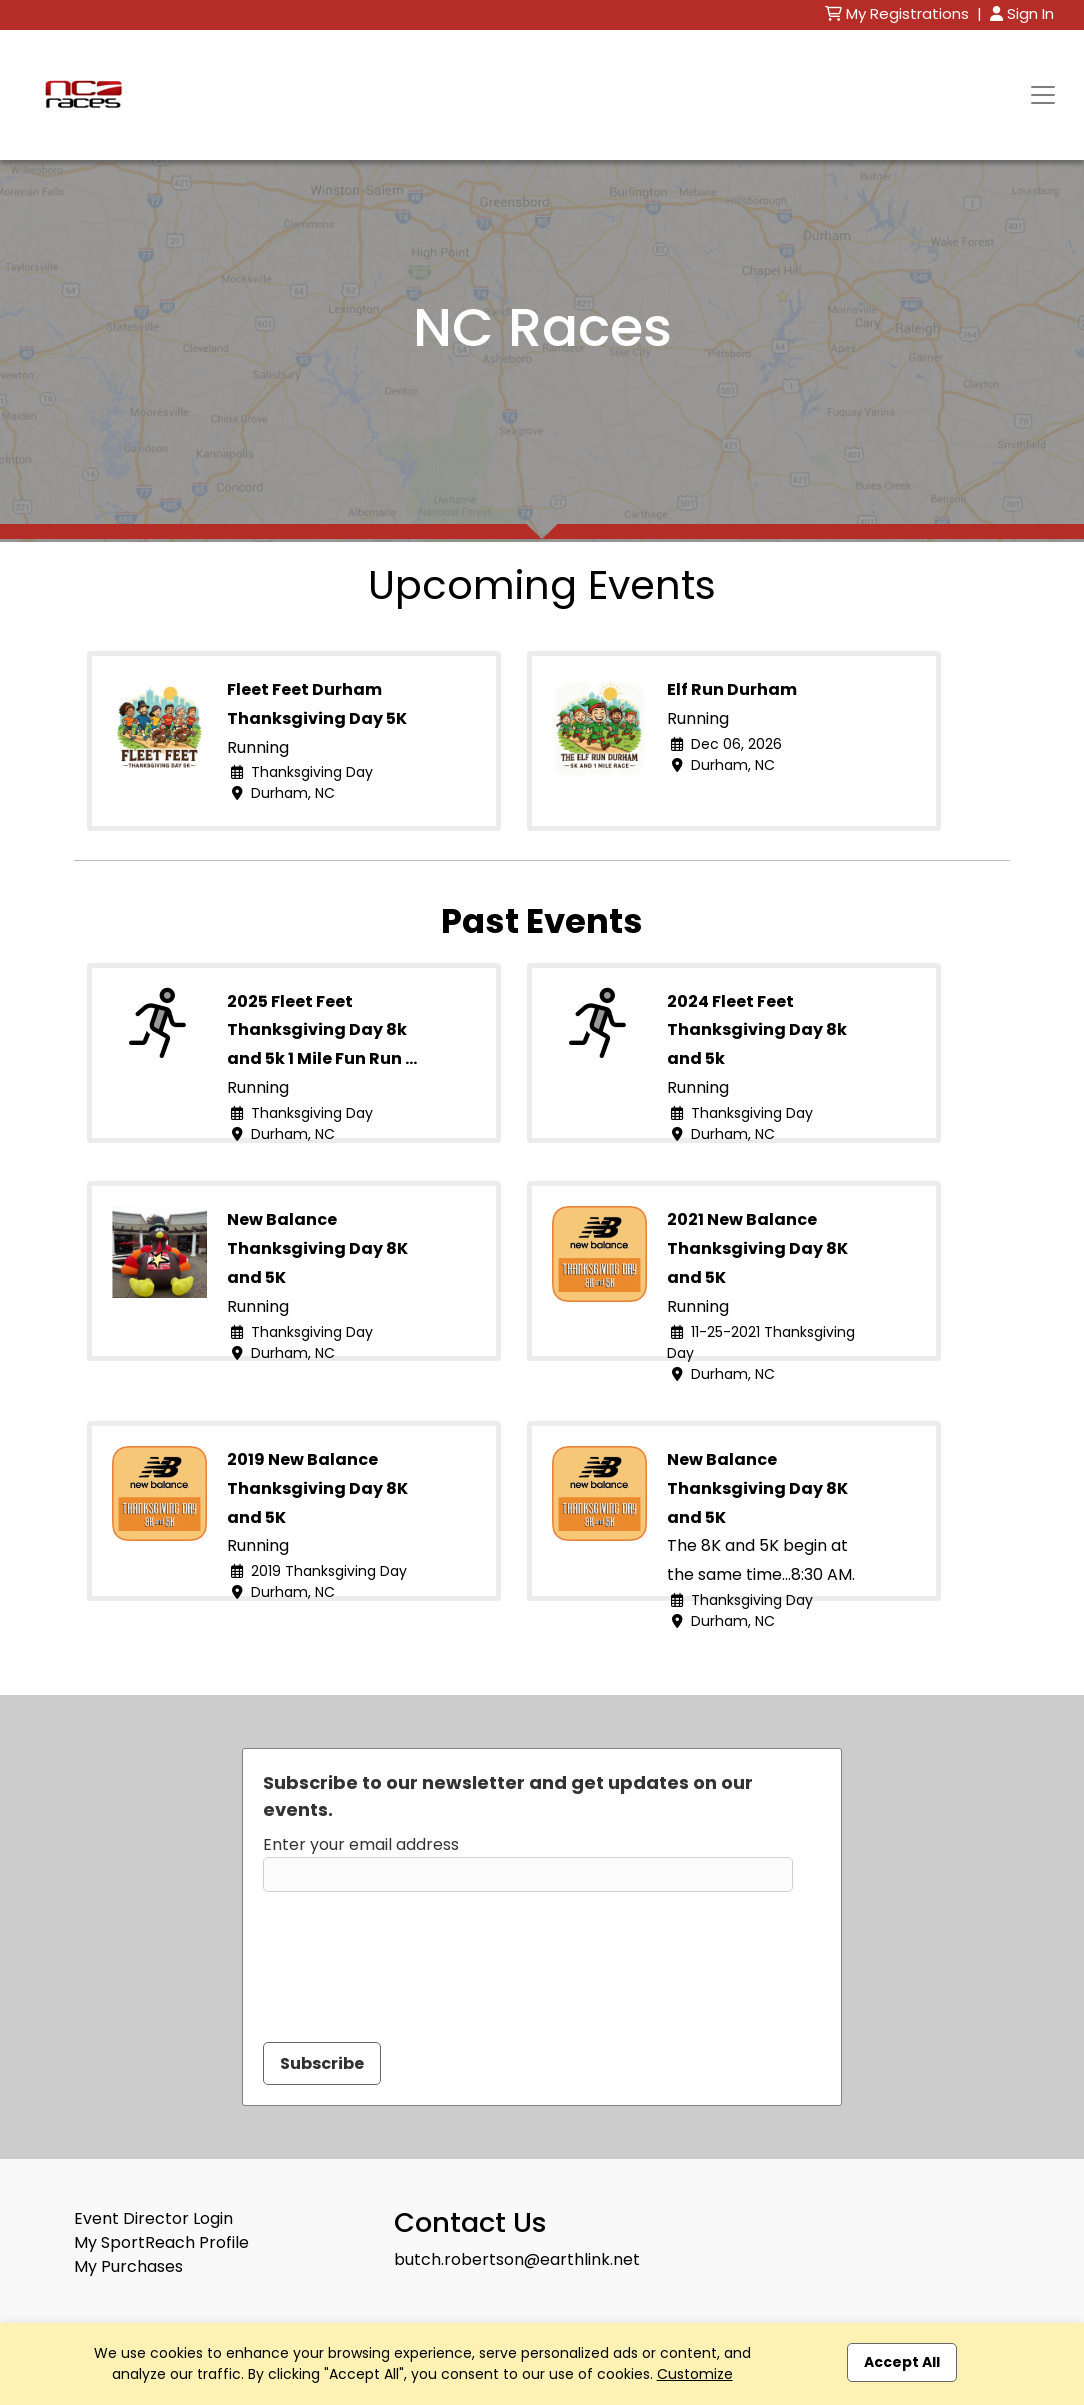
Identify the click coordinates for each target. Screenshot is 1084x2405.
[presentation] (415, 1955)
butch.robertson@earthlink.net (517, 2259)
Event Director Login (153, 2218)
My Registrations (899, 13)
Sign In (1022, 13)
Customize (695, 2374)
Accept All (902, 2362)
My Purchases (128, 2266)
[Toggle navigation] (1043, 95)
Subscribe (322, 2063)
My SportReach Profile (161, 2242)
